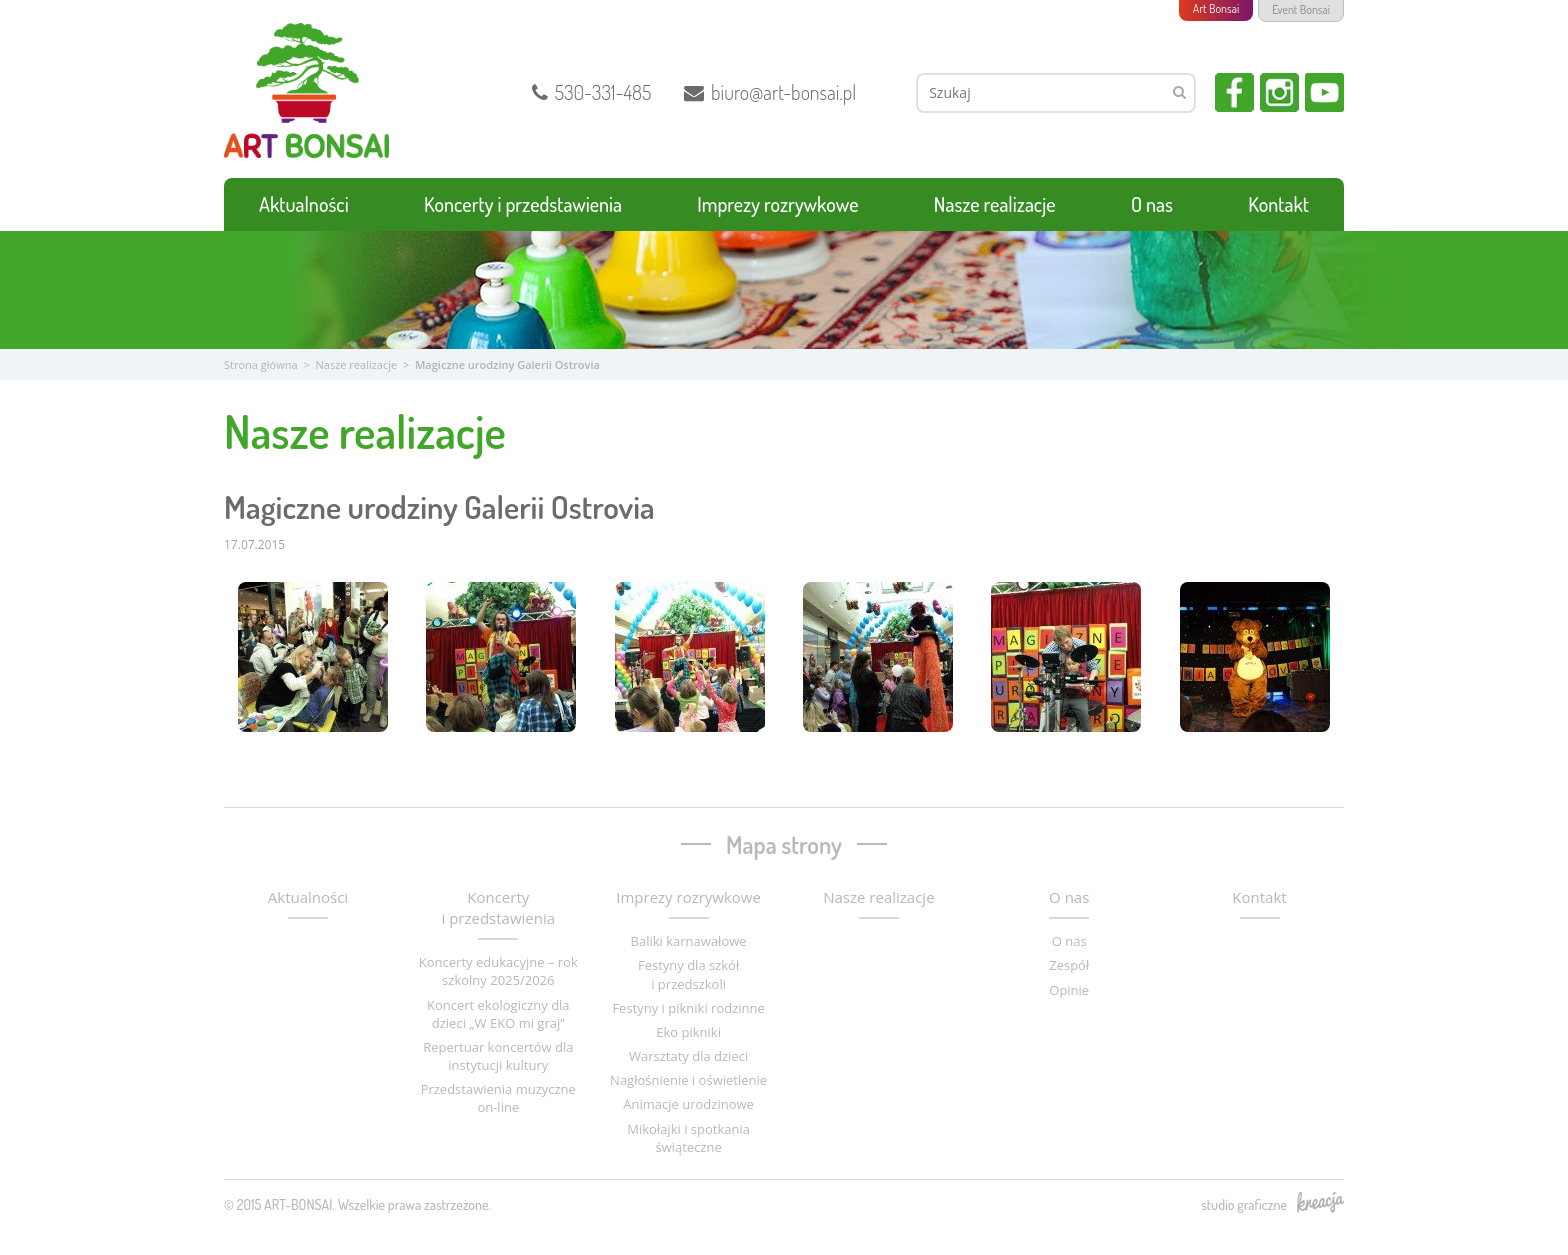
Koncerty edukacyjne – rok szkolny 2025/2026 (498, 971)
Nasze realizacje (995, 204)
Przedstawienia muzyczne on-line (498, 1098)
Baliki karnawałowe (689, 941)
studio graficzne (1272, 1204)
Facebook (1234, 92)
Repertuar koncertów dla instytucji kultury (498, 1056)
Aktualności (304, 204)
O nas (1152, 204)
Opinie (1069, 990)
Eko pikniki (688, 1032)
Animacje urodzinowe (688, 1104)
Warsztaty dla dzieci (688, 1056)
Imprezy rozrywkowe (777, 204)
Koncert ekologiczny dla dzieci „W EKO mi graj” (498, 1014)
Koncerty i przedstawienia (523, 204)
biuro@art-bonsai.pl (770, 92)
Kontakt (1278, 204)
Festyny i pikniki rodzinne (688, 1008)
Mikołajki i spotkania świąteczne (688, 1138)
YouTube (1324, 92)
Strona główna (261, 364)
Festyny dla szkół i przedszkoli (688, 974)
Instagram (1279, 92)
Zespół (1069, 965)
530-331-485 (592, 92)
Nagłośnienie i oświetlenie (688, 1080)
